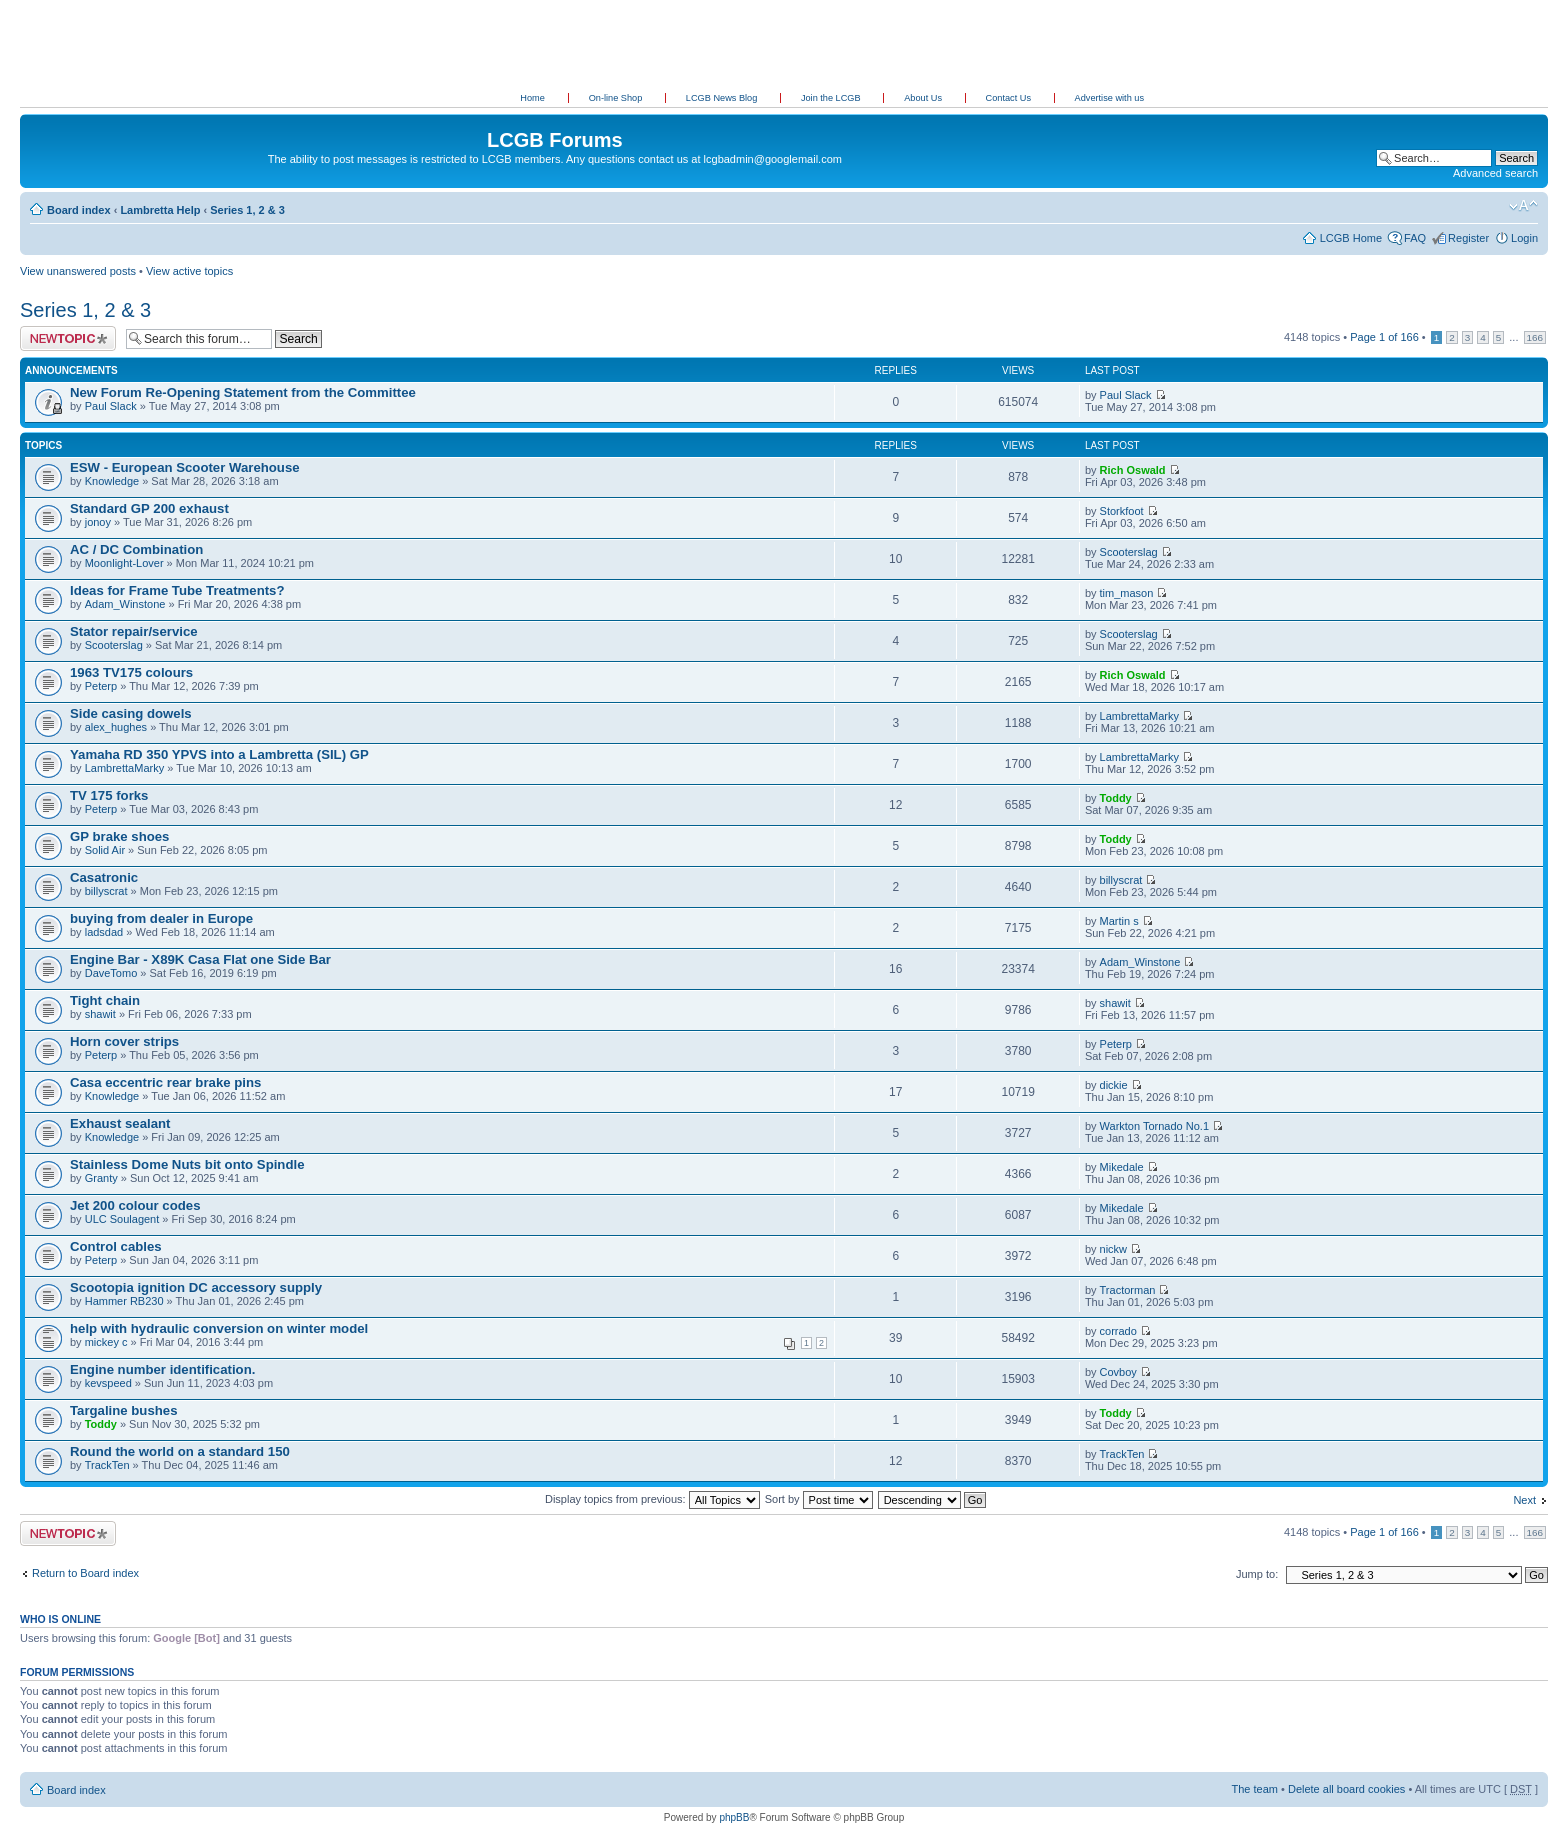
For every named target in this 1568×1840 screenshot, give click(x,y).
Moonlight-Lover (124, 563)
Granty (101, 1178)
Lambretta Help (160, 210)
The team (1255, 1789)
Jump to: (1257, 1574)
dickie (1114, 1085)
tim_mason (1127, 593)
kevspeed (108, 1383)
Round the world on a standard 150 (180, 1451)
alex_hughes (116, 727)
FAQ (1415, 238)
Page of (1384, 337)
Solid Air (105, 850)
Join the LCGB (832, 98)
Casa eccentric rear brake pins (165, 1082)
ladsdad (104, 932)
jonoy (98, 522)
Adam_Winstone (125, 604)
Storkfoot (1122, 511)
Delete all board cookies (1346, 1789)
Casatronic (104, 877)
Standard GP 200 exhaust (149, 508)
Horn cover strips (124, 1041)
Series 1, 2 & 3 (247, 210)
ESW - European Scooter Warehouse (185, 467)
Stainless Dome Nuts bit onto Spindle (187, 1164)
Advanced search (1495, 173)
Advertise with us (1109, 98)
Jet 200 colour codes (135, 1205)
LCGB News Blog (723, 98)
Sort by (819, 1499)
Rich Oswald (1133, 470)
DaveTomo (111, 973)
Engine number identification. (162, 1369)
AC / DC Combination (136, 549)
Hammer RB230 (124, 1301)
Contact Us (1010, 98)
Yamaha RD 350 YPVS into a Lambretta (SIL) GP (219, 754)
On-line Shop (617, 98)
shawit (100, 1014)
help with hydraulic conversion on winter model (219, 1328)
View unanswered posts (78, 271)
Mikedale (1122, 1167)
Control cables (116, 1246)
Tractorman (1128, 1290)
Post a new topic (68, 338)
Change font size (1523, 206)
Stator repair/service (134, 631)
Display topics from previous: (652, 1499)
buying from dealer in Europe (161, 918)
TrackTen (107, 1465)
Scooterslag (1129, 552)
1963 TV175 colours (131, 672)
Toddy (1116, 798)
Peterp (101, 686)
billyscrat (106, 891)
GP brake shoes (119, 836)
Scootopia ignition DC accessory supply (196, 1287)
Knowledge (112, 481)
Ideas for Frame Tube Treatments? (177, 590)
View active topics (189, 271)
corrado (1118, 1331)
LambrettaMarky (1139, 716)
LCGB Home (1351, 238)
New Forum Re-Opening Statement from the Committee (243, 392)
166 (1535, 337)
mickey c (106, 1342)
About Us (924, 98)
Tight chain (105, 1000)
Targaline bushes (123, 1410)
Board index (79, 210)
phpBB (734, 1817)
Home (532, 98)
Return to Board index (85, 1573)
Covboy (1118, 1372)
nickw (1114, 1249)
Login (1524, 238)
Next (1524, 1500)
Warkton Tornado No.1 (1154, 1126)
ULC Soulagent (122, 1219)
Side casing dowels (131, 713)
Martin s (1119, 921)
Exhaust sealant (120, 1123)
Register (1468, 238)
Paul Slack (111, 406)
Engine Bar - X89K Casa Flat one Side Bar (200, 959)
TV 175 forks (109, 795)
